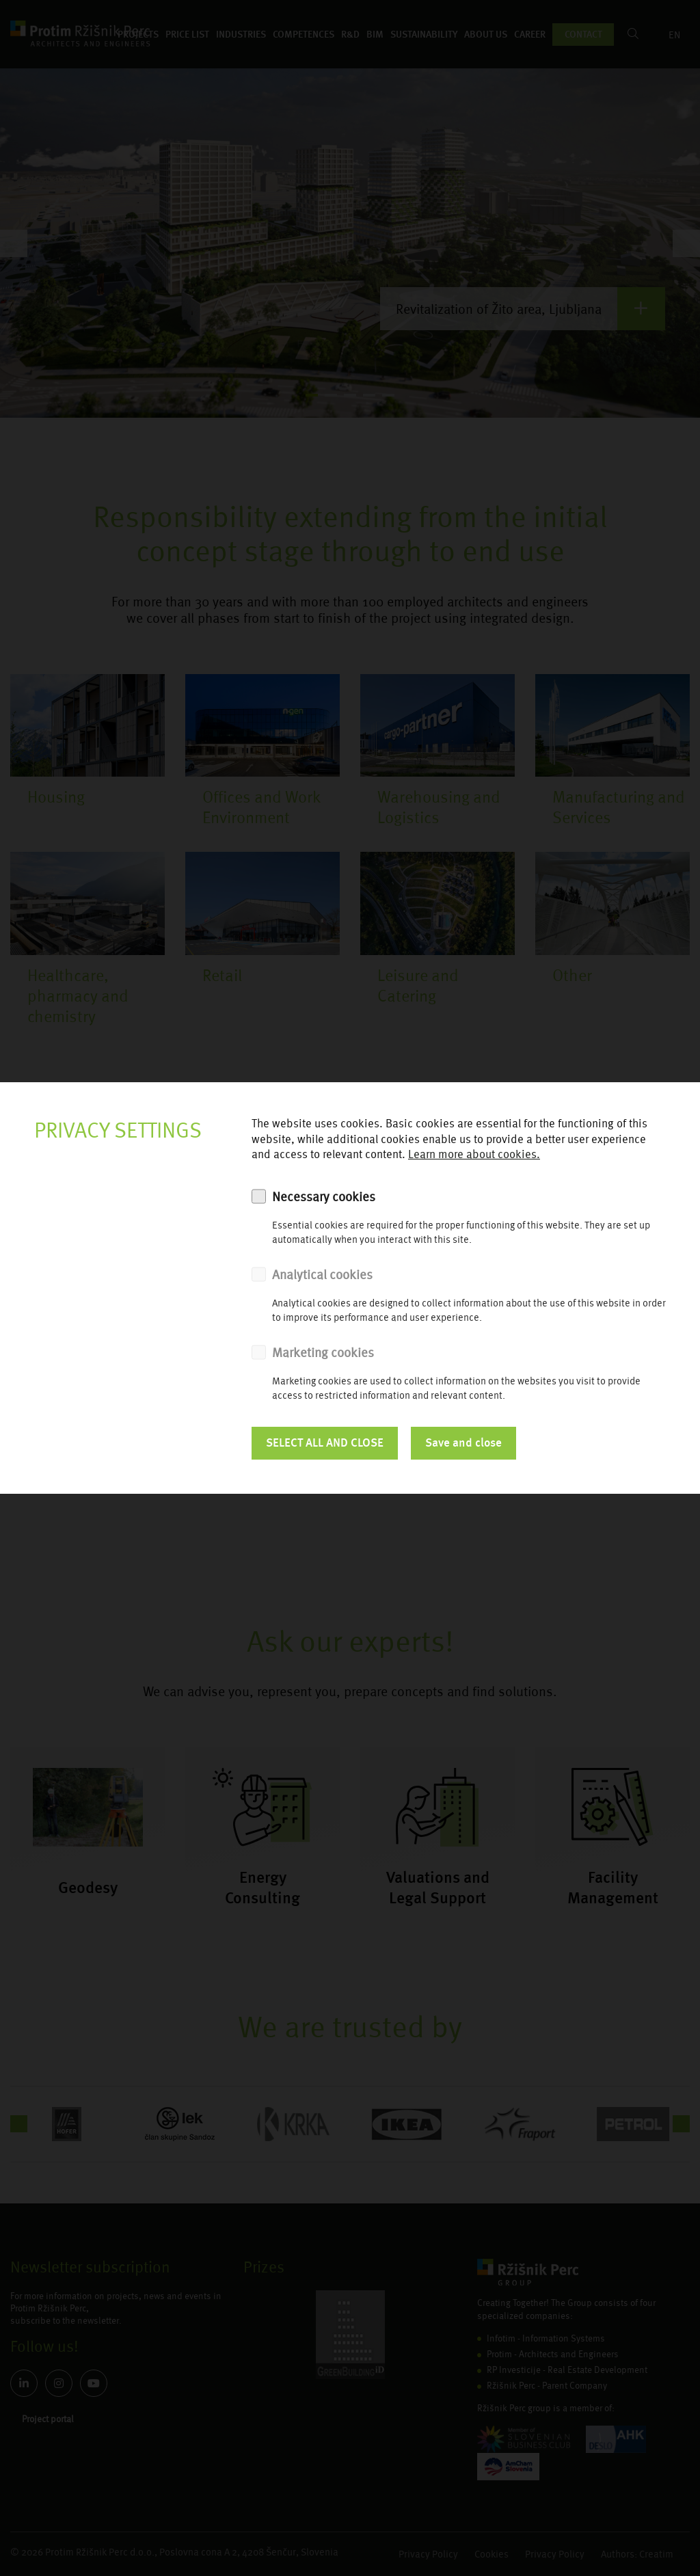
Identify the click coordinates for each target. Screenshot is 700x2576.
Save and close (463, 1442)
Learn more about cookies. (474, 1154)
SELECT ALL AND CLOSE (324, 1442)
